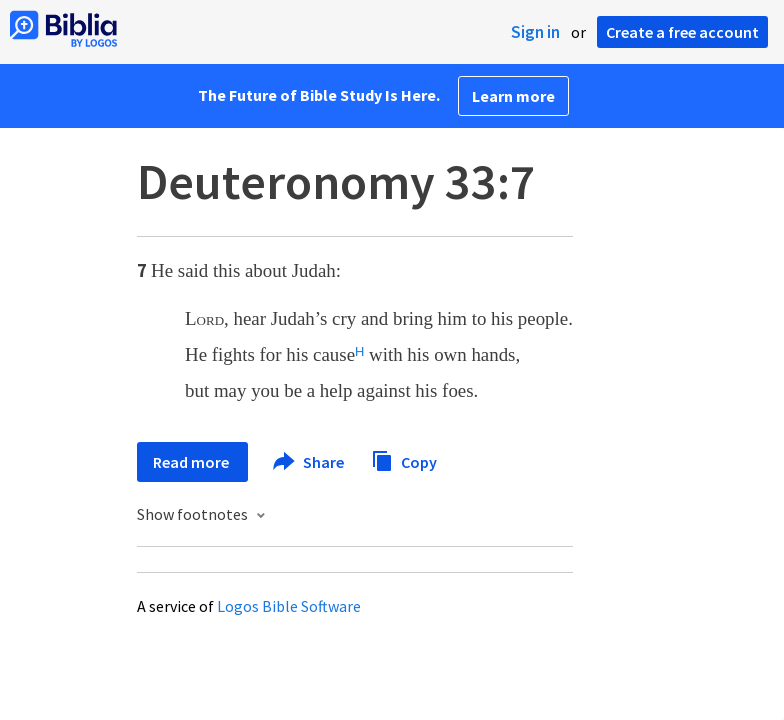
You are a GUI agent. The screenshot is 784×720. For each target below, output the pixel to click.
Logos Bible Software (289, 606)
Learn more (513, 96)
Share (309, 462)
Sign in (535, 32)
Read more (192, 462)
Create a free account (682, 32)
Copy (404, 459)
